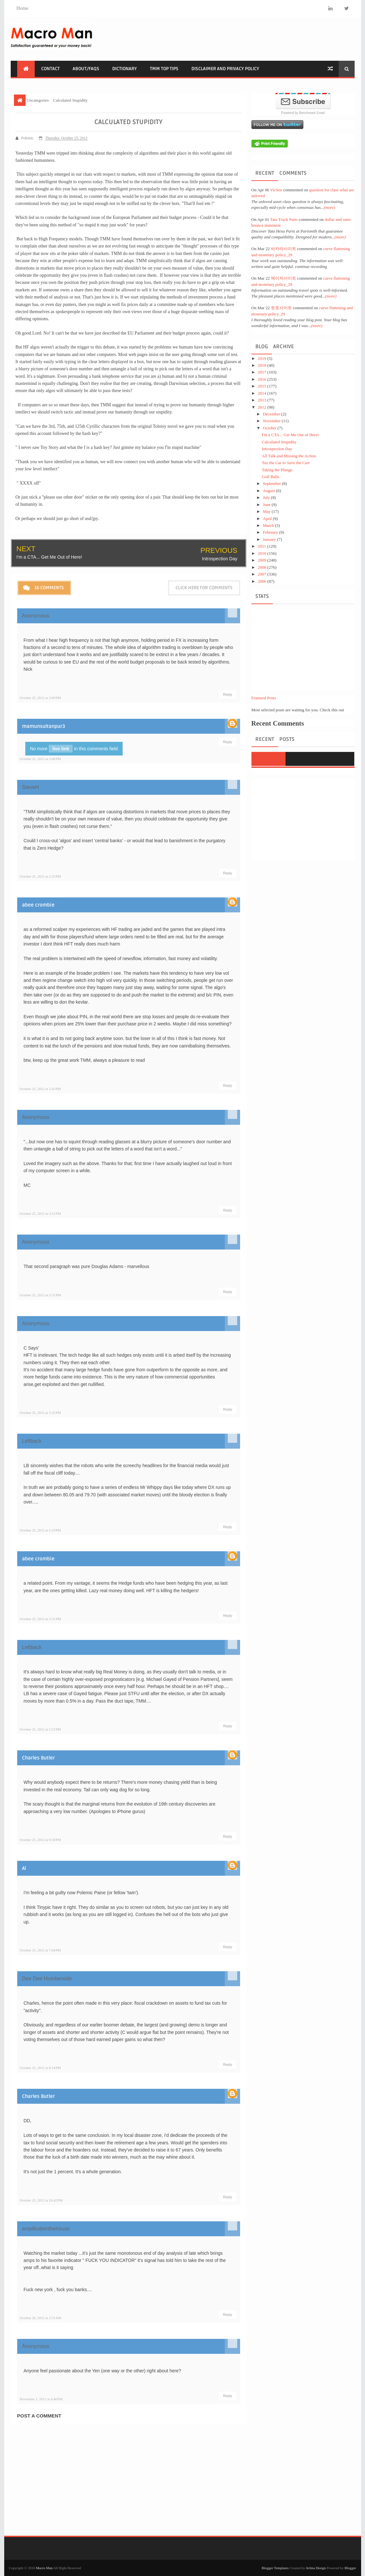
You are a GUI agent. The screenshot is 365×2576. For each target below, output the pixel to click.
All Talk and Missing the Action (289, 455)
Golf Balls (270, 476)
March (269, 525)
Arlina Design (316, 2568)
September (272, 483)
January (270, 539)
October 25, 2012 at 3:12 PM (40, 1213)
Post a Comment (39, 2415)
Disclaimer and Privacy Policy (225, 68)
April (268, 518)
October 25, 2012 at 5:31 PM (40, 1618)
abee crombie (38, 904)
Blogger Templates (275, 2568)
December (272, 414)
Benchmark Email (311, 113)
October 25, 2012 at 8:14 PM (40, 2068)
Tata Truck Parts (284, 219)
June (267, 504)
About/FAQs (86, 68)
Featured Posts (263, 697)
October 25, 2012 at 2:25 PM (40, 876)
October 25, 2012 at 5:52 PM (40, 1729)
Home (23, 8)
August (269, 490)
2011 (262, 546)
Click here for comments (204, 587)
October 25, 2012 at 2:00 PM (40, 697)
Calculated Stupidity (279, 441)
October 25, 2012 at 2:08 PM (40, 758)
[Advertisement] (236, 38)
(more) (329, 207)
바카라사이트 (283, 248)
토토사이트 (281, 307)
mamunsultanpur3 (43, 726)
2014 (262, 393)
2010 (262, 553)
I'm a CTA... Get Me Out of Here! (49, 556)
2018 (262, 365)
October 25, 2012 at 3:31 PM (40, 1295)
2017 (262, 372)
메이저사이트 (283, 278)
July (267, 497)
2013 (262, 400)
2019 (262, 358)
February (271, 532)
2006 (262, 581)
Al (24, 1868)
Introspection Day (219, 558)
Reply (227, 694)
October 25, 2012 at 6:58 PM (40, 1839)
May (267, 511)
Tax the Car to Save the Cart (286, 462)
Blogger (350, 2568)
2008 (262, 567)
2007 (262, 574)
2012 (262, 407)
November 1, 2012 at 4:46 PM (41, 2399)
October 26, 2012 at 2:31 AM (40, 2317)
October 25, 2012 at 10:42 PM (41, 2200)
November (272, 420)
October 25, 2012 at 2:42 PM (40, 1088)
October (270, 427)
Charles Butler (38, 1757)
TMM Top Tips (164, 68)
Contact (50, 68)
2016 (262, 379)
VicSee (276, 189)
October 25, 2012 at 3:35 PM (40, 1412)
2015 (262, 386)
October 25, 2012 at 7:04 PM (40, 1950)
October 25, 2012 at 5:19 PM (40, 1530)
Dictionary (124, 68)
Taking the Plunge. (278, 469)
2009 (262, 560)
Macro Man (44, 2568)
